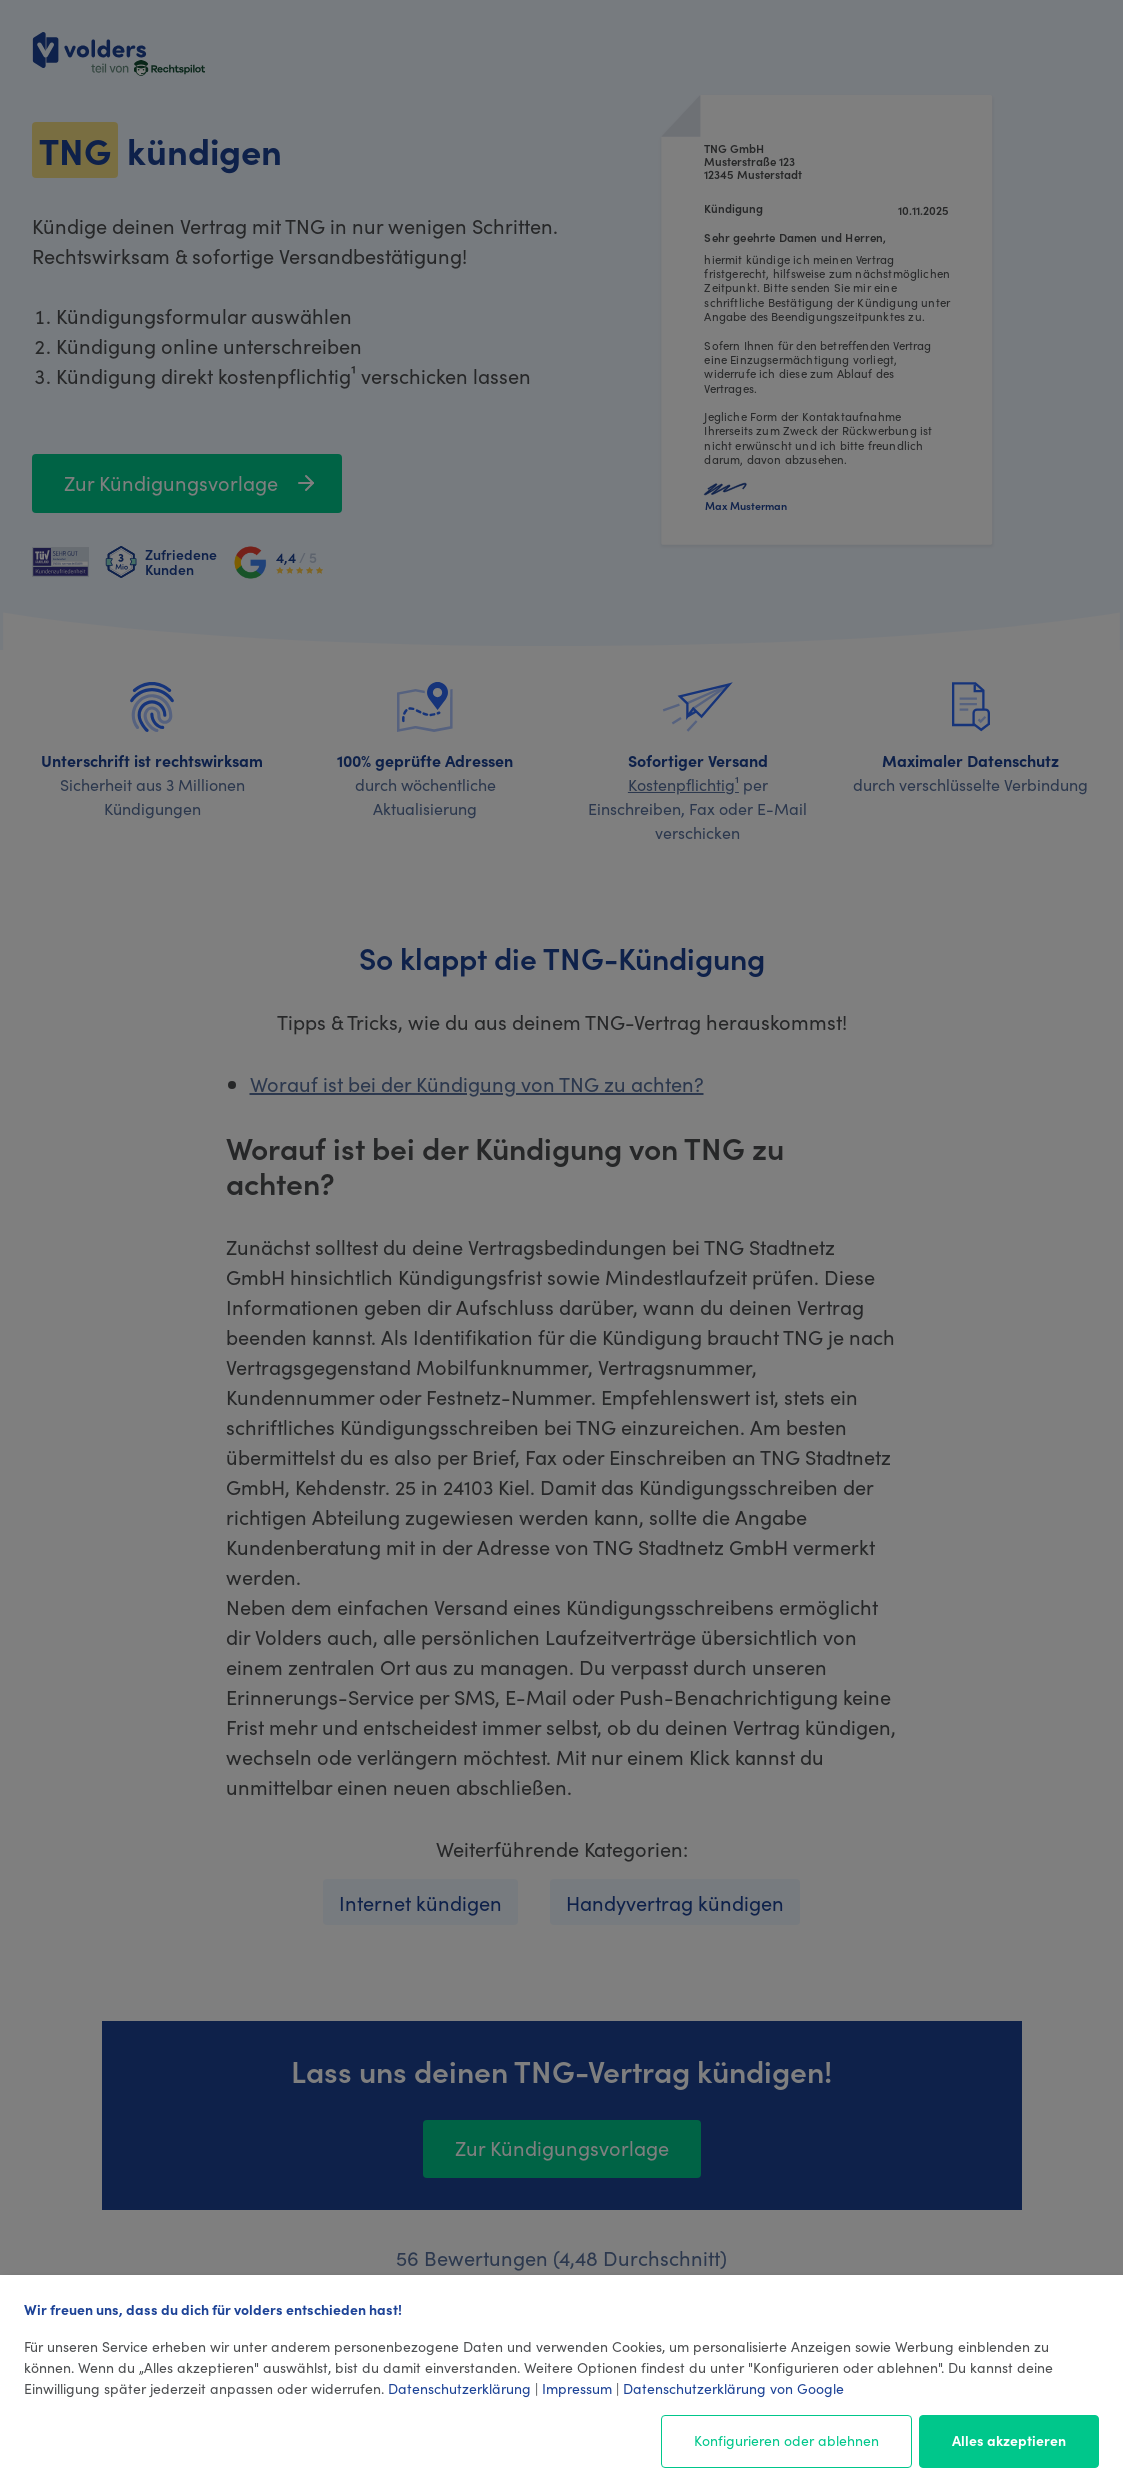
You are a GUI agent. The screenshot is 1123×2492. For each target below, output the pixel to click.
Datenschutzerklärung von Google (733, 2388)
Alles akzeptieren (1009, 2440)
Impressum (577, 2388)
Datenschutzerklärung (459, 2388)
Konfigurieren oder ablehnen (786, 2440)
